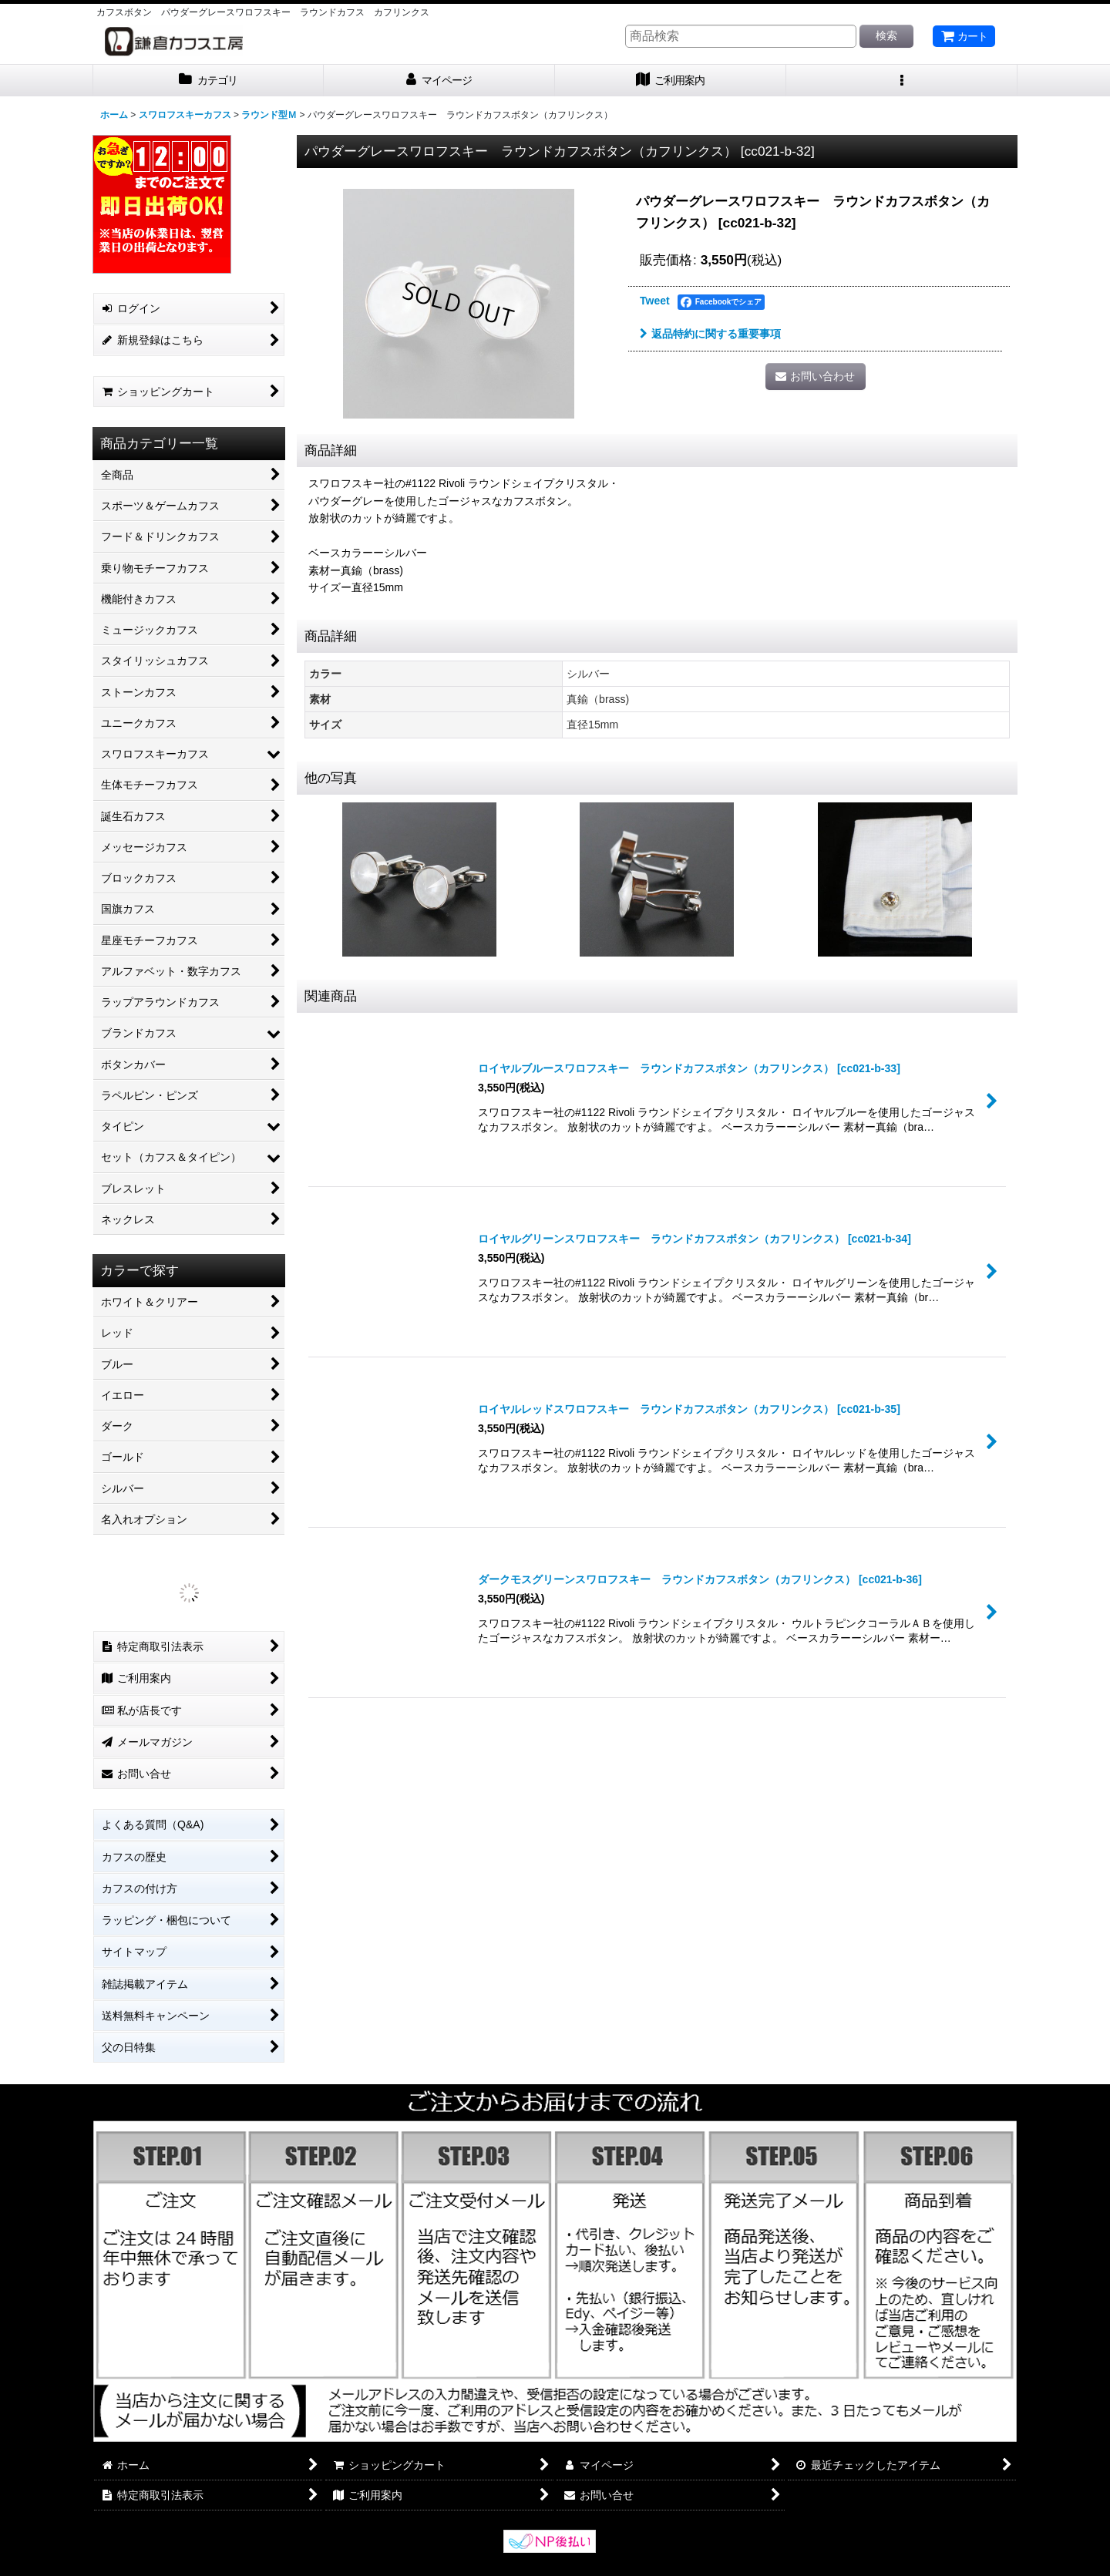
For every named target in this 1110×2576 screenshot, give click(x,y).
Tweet (655, 300)
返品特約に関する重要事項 (710, 334)
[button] (902, 80)
